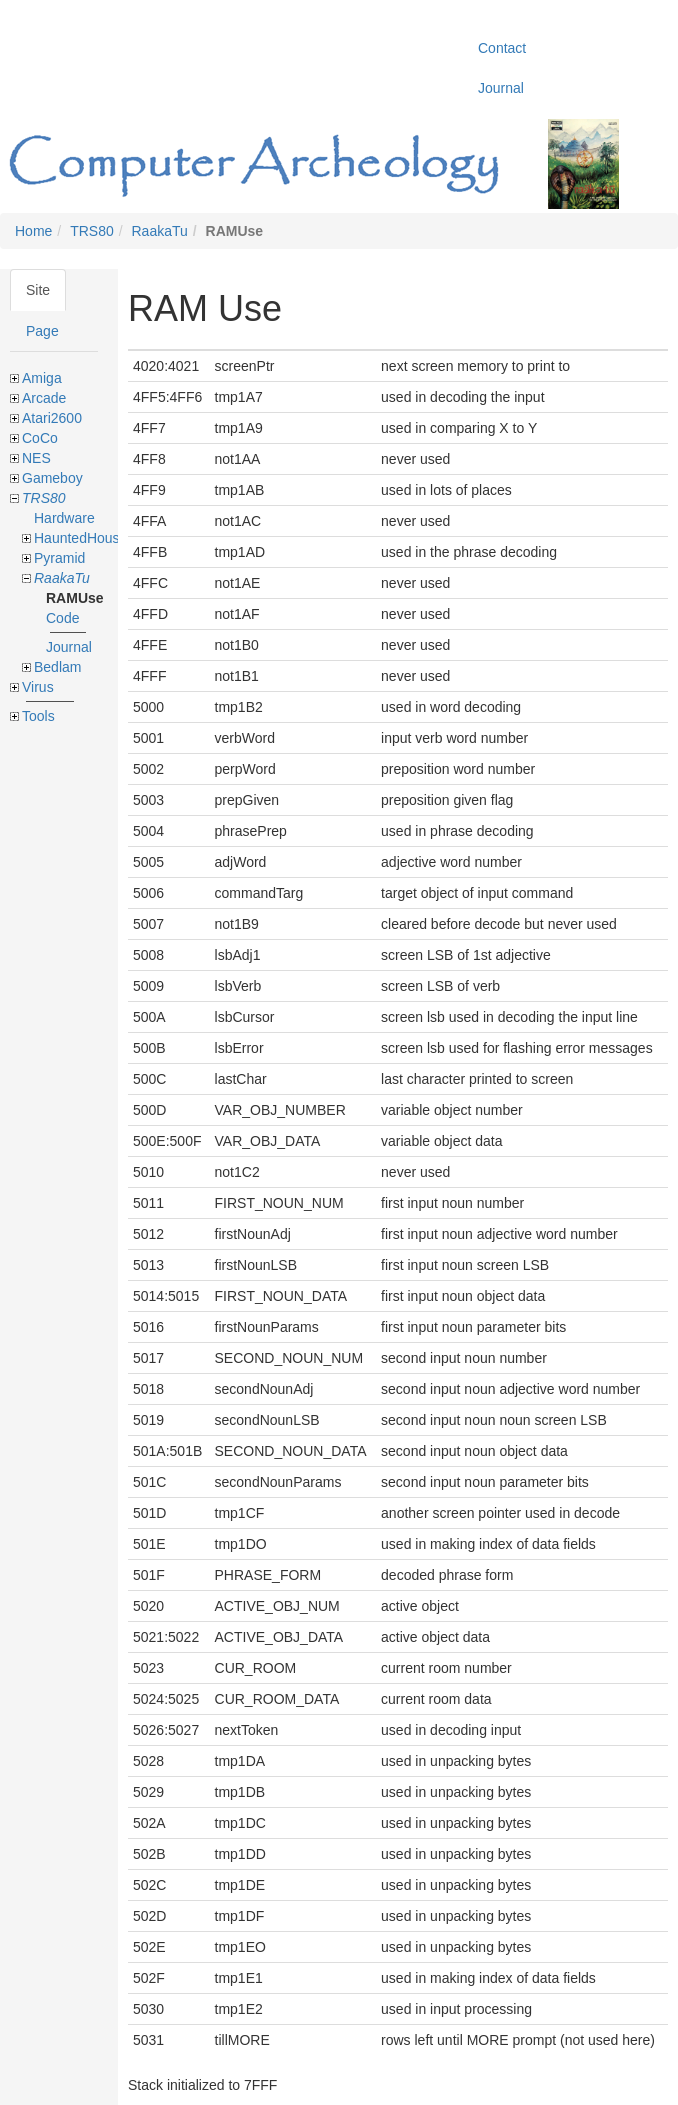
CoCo (40, 438)
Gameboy (52, 478)
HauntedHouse (80, 538)
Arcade (44, 398)
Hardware (64, 518)
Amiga (42, 378)
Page (42, 331)
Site (38, 290)
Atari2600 (52, 418)
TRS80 (92, 231)
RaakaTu (160, 231)
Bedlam (57, 667)
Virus (38, 687)
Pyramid (59, 558)
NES (36, 458)
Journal (69, 647)
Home (33, 231)
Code (62, 618)
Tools (38, 716)
